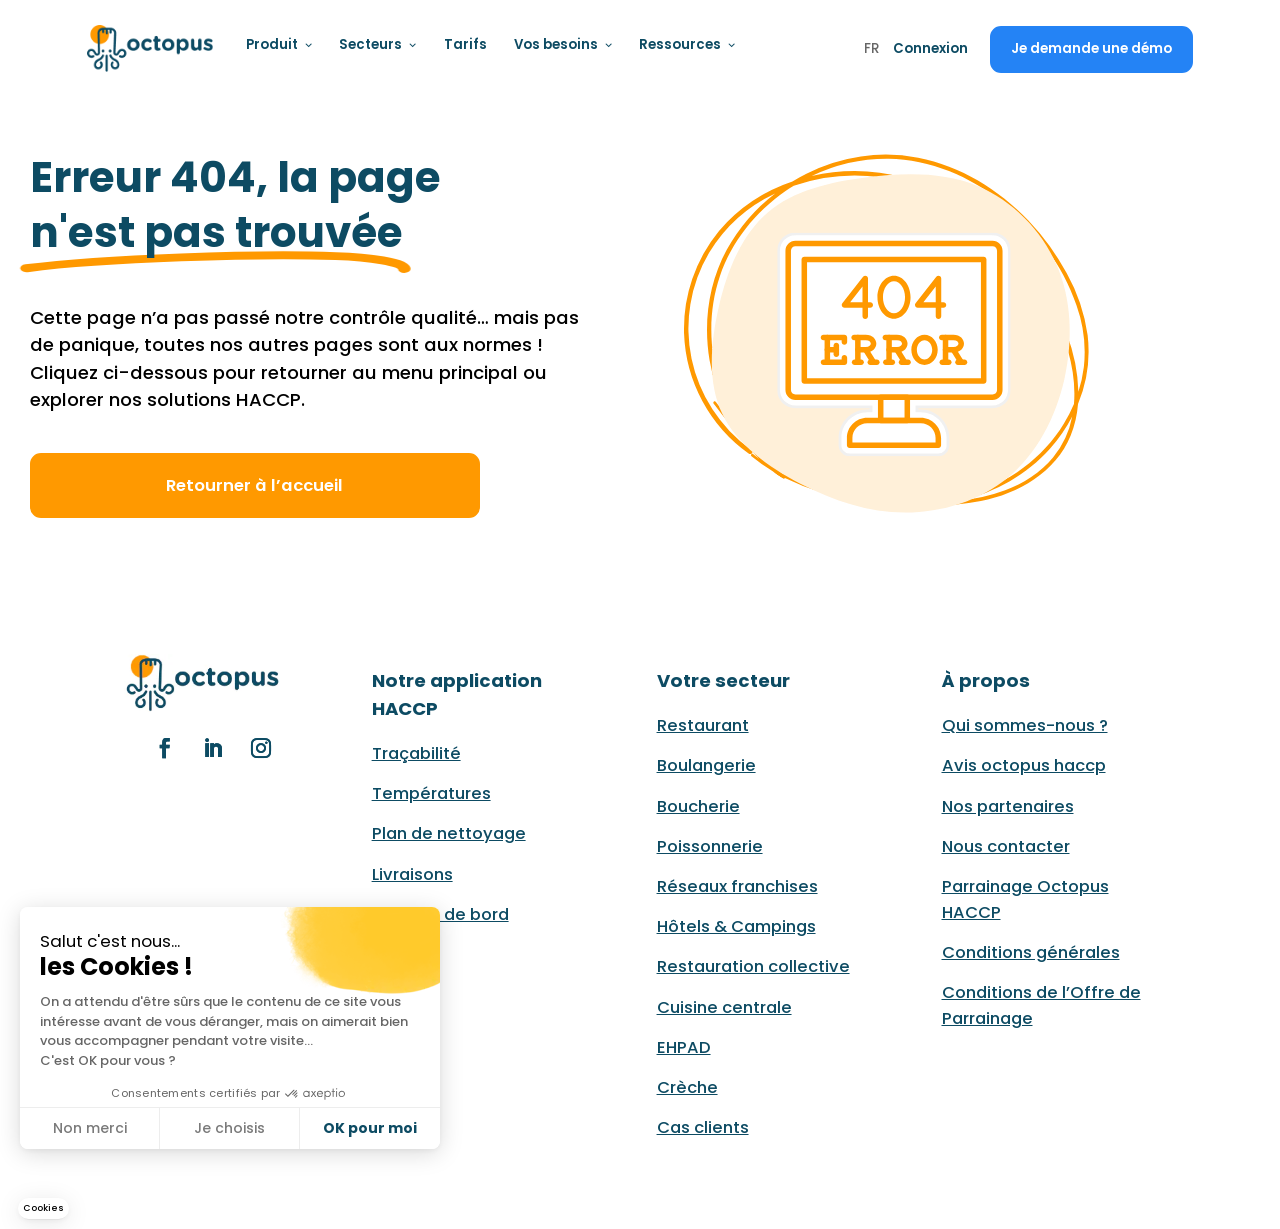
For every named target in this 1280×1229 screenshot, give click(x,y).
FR (872, 50)
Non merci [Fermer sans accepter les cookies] (90, 1128)
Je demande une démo (1091, 48)
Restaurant (703, 725)
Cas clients (703, 1127)
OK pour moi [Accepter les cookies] (370, 1128)
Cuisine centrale (724, 1007)
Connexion (930, 48)
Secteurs (378, 44)
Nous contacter (1006, 846)
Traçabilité (416, 753)
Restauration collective (753, 966)
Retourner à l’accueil (254, 485)
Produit (279, 44)
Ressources (687, 44)
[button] (43, 1208)
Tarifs (465, 44)
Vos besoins (563, 44)
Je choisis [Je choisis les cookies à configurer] (229, 1128)
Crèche (687, 1087)
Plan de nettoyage (449, 833)
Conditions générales (1031, 952)
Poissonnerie (710, 846)
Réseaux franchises (737, 886)
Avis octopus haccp (1024, 765)
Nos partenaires (1008, 806)
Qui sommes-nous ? (1025, 725)
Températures (431, 793)
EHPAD (684, 1047)
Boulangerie (706, 765)
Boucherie (698, 806)
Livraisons (412, 874)
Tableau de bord (440, 914)
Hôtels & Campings (736, 926)
